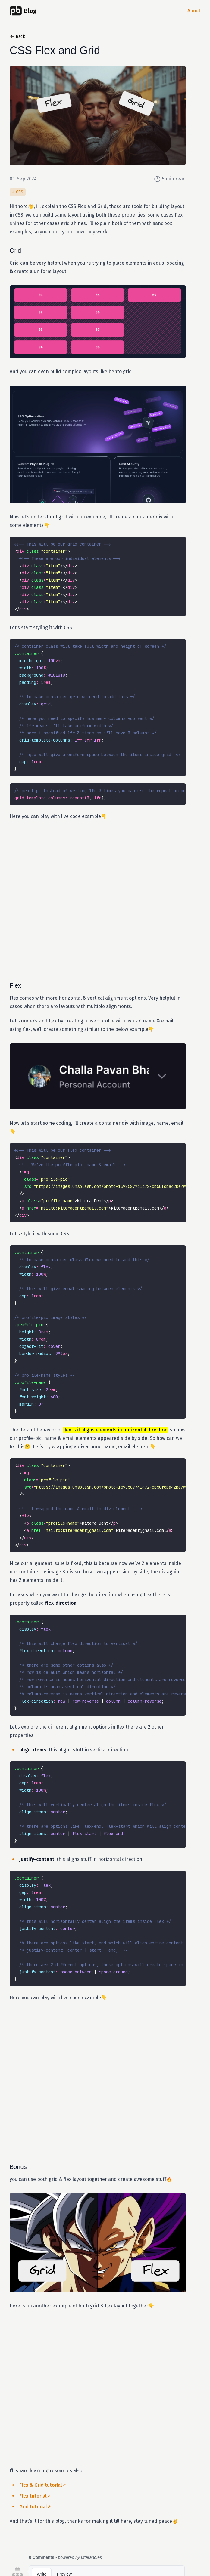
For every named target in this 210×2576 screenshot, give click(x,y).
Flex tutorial (33, 2496)
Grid (20, 250)
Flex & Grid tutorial (40, 2485)
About (193, 11)
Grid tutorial (33, 2507)
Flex (20, 985)
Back (17, 36)
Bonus (23, 2166)
